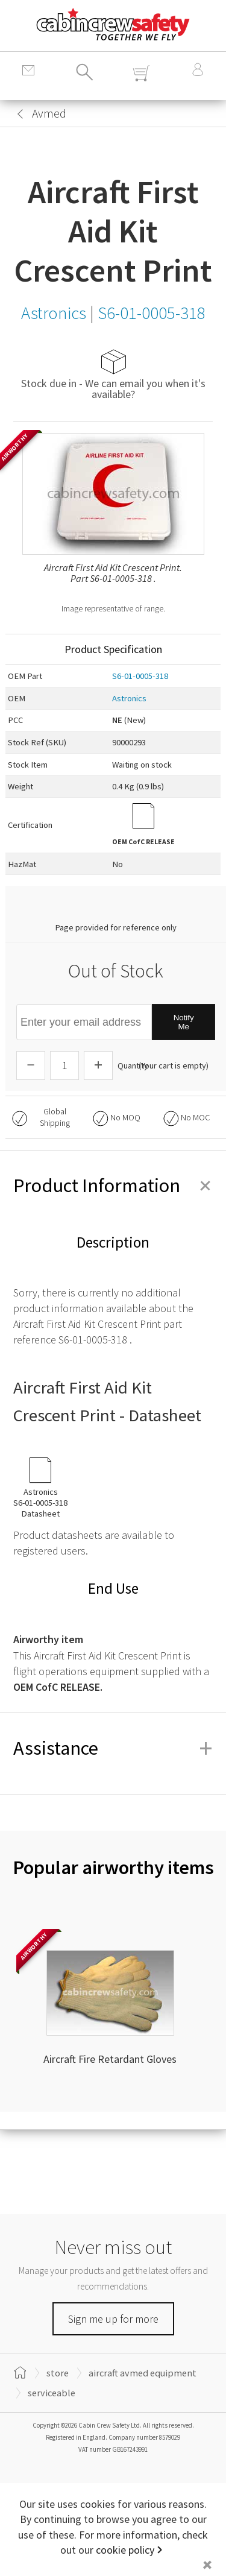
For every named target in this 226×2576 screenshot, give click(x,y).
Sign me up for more (113, 2319)
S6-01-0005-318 (140, 676)
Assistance (113, 1748)
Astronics (129, 698)
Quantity (133, 1065)
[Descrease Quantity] (30, 1065)
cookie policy (125, 2550)
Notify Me (184, 1022)
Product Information (113, 1185)
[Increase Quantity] (98, 1065)
